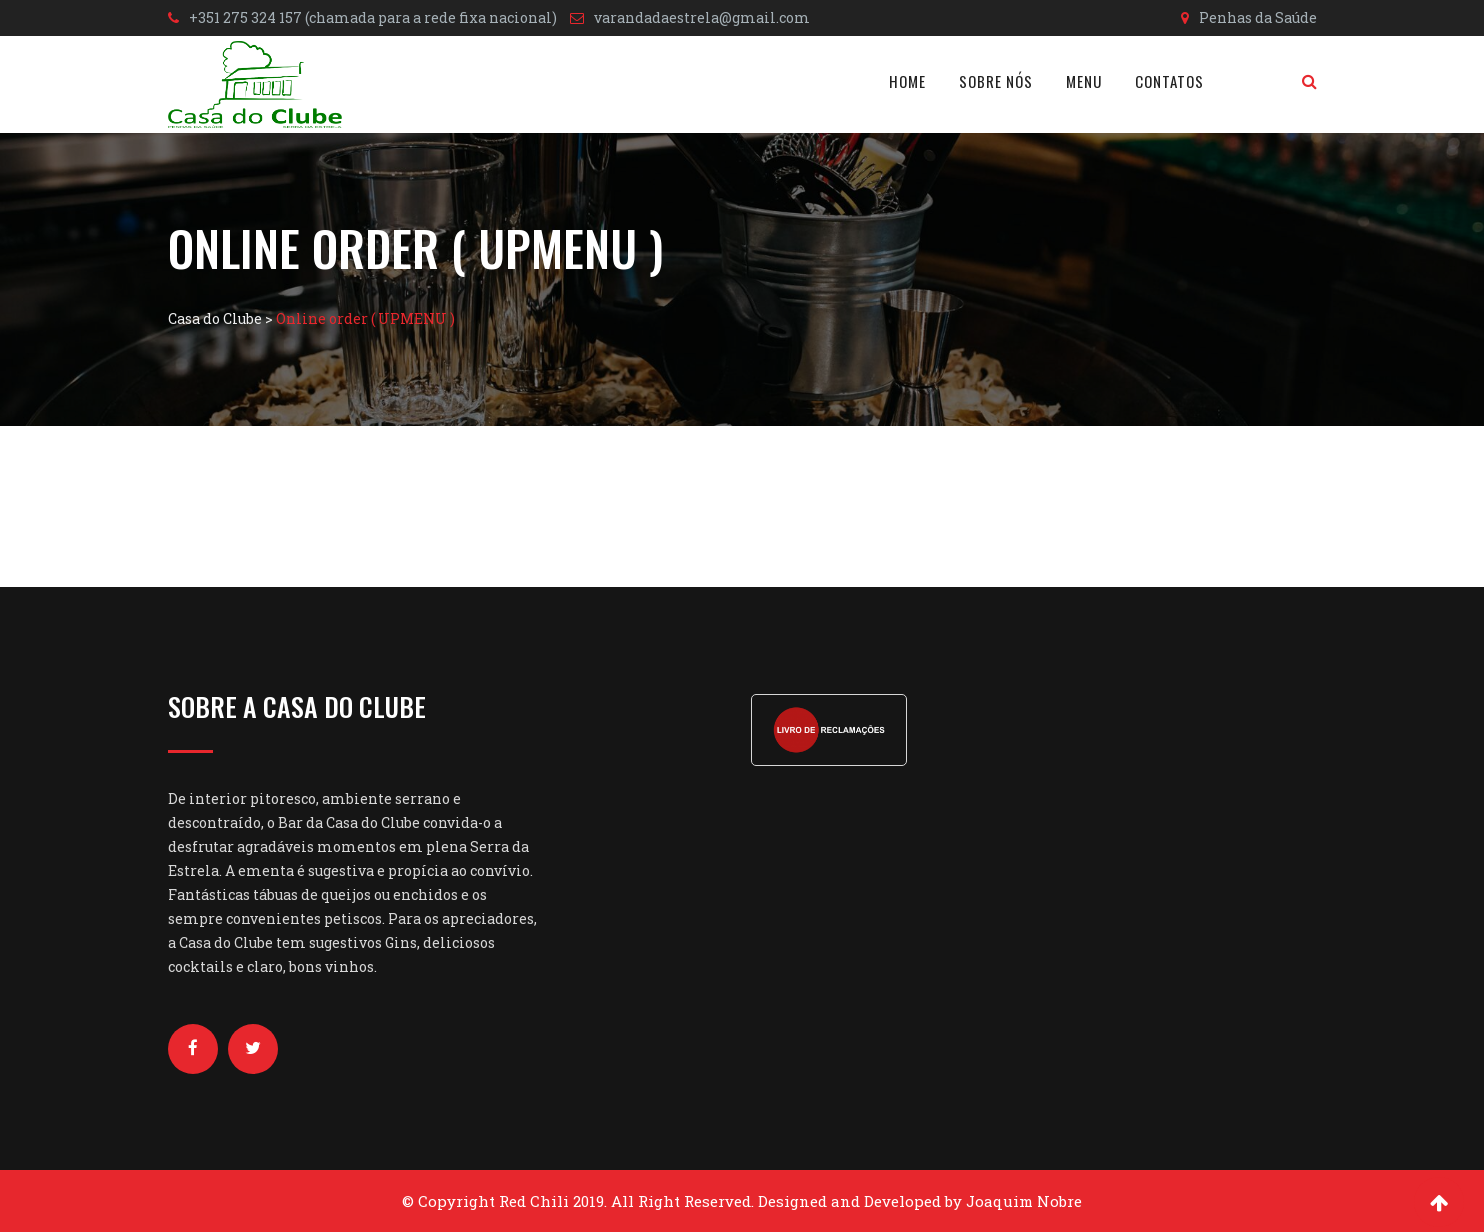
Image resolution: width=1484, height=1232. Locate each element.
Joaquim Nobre (1024, 1201)
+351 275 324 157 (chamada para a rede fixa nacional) (373, 17)
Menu (1084, 81)
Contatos (1169, 81)
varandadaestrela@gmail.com (702, 17)
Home (907, 81)
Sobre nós (996, 81)
